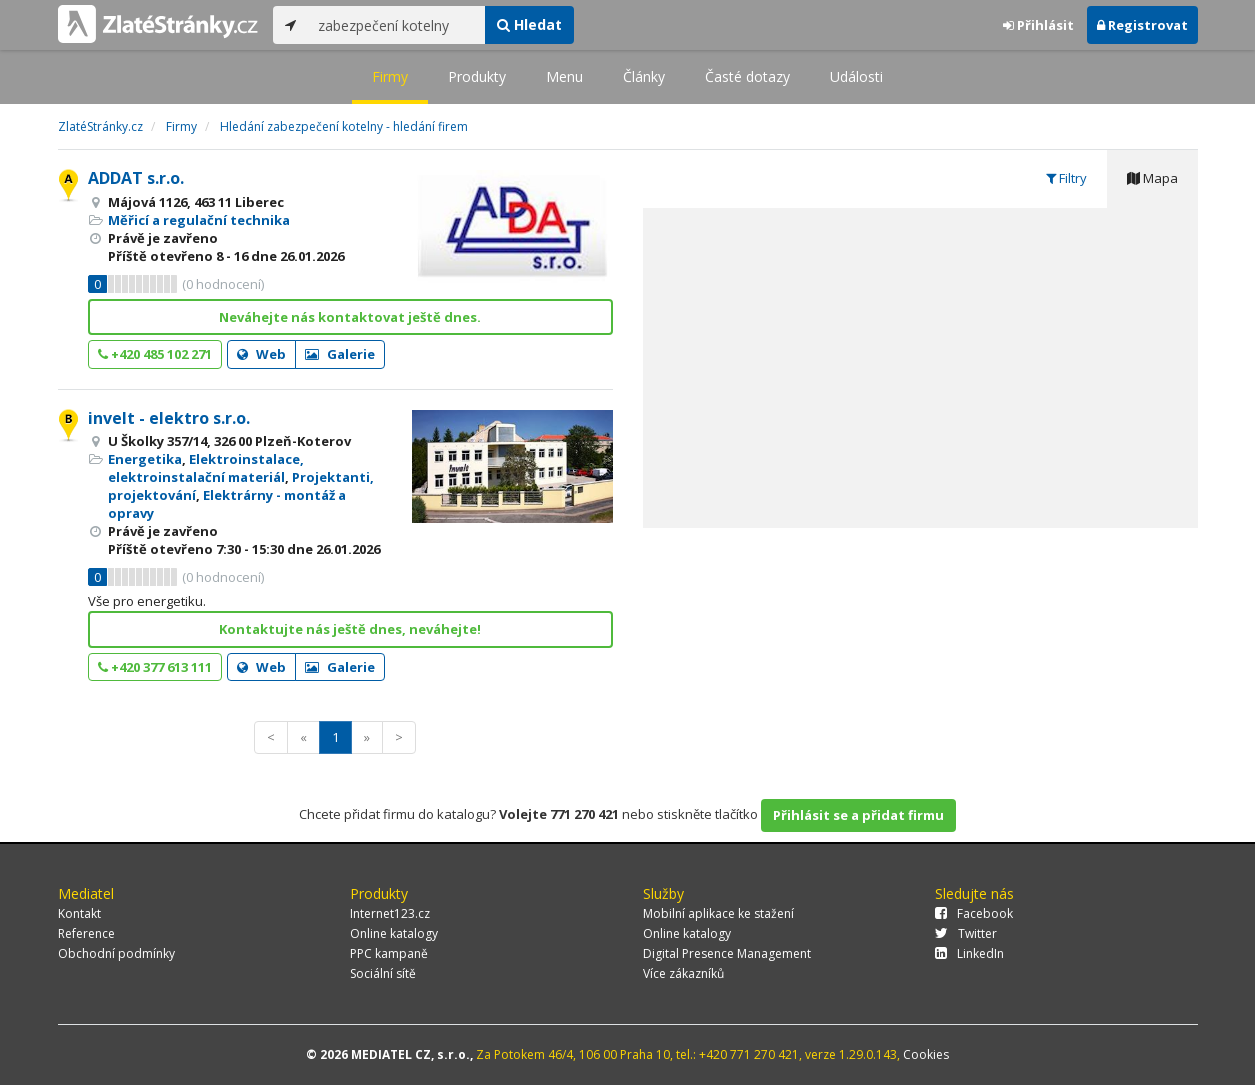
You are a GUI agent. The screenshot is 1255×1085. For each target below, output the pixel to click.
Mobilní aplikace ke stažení (718, 913)
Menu (564, 76)
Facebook (974, 913)
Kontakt (79, 913)
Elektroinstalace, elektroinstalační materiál (206, 468)
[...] (396, 25)
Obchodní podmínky (116, 953)
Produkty (477, 76)
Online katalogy (394, 933)
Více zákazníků (683, 973)
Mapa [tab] (1152, 178)
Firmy (390, 76)
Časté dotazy (747, 76)
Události (856, 76)
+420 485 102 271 (155, 354)
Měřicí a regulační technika (199, 220)
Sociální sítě (383, 973)
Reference (86, 933)
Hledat (529, 24)
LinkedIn (969, 953)
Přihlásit (1038, 25)
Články (644, 76)
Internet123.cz (390, 913)
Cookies (926, 1054)
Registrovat (1142, 25)
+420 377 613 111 (155, 667)
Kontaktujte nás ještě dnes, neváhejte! (350, 629)
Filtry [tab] (1066, 178)
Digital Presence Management (727, 953)
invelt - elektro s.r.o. (169, 418)
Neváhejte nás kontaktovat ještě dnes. (350, 317)
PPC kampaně (389, 953)
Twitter (966, 933)
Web (261, 354)
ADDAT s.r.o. (136, 178)
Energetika (145, 459)
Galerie (340, 354)
